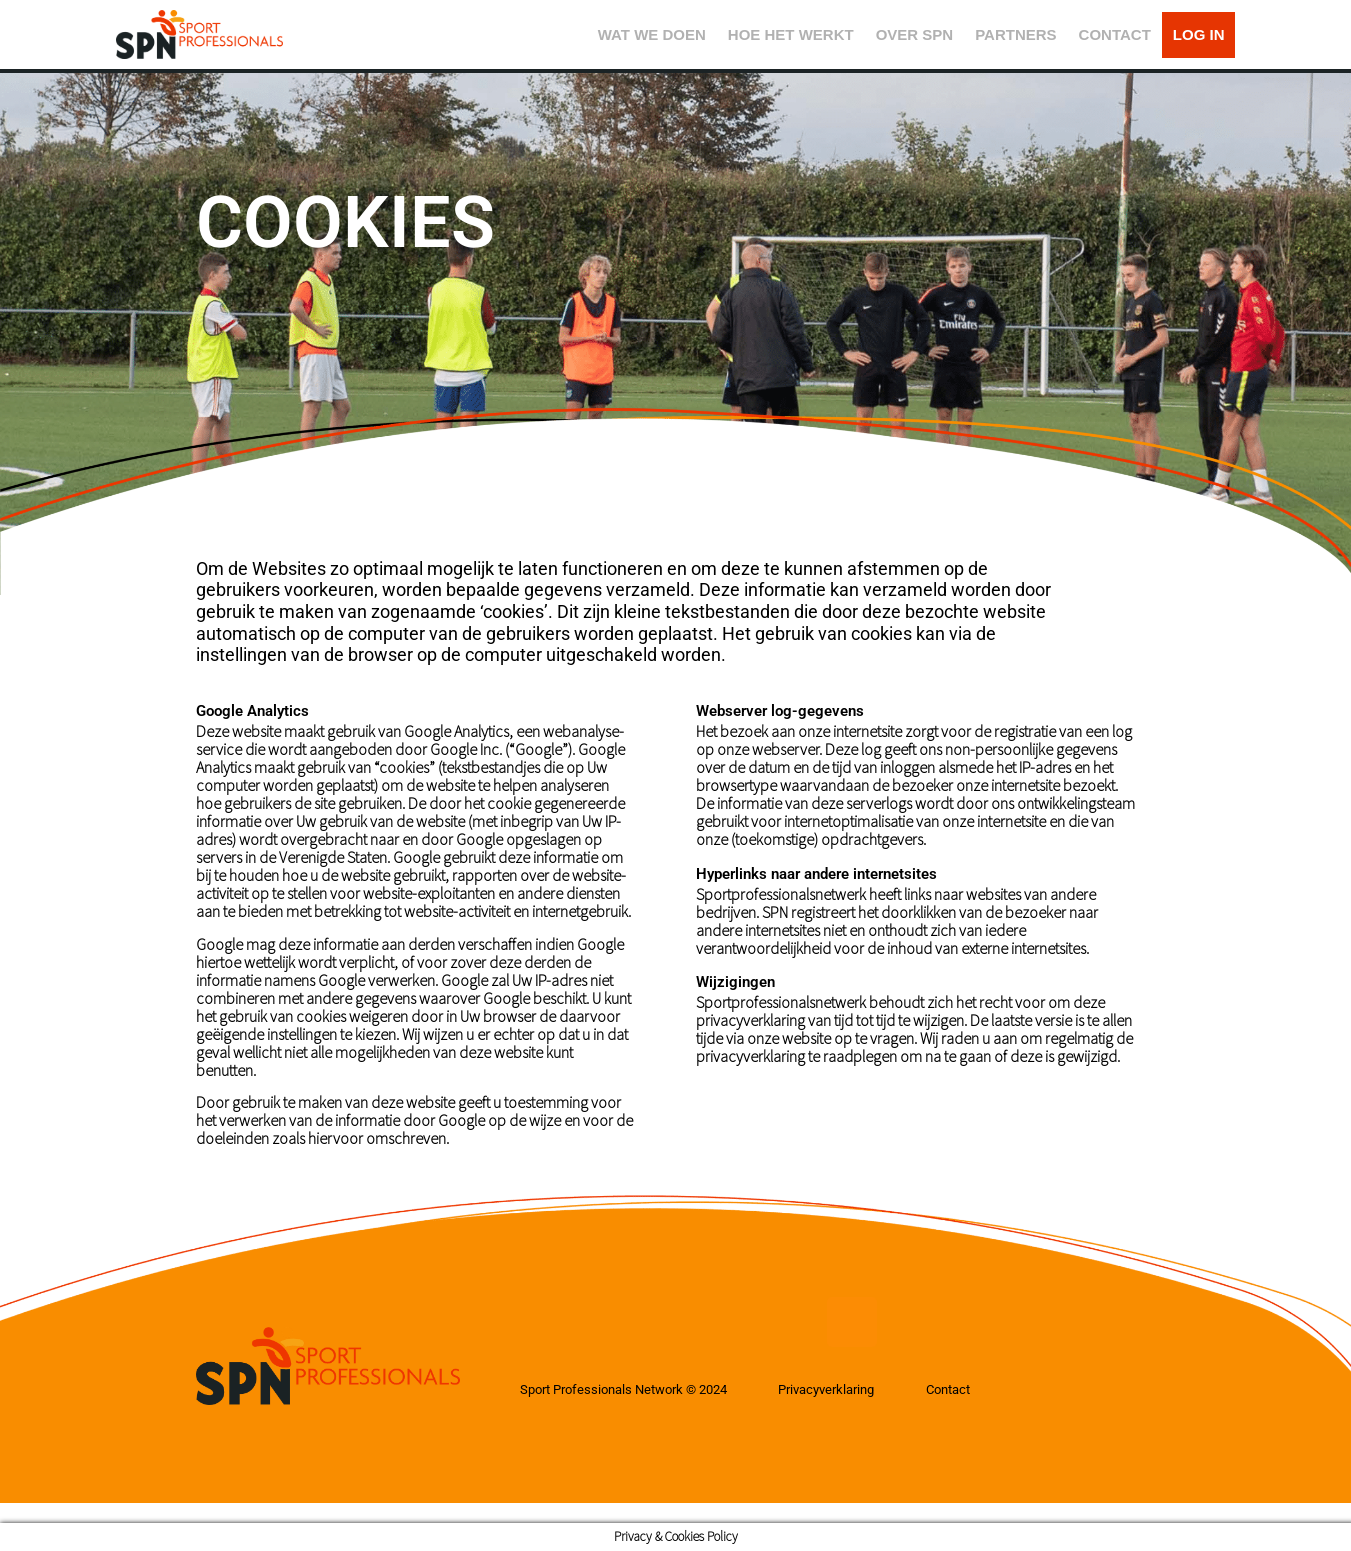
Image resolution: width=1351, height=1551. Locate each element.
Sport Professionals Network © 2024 (633, 1390)
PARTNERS (1015, 34)
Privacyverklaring (855, 1390)
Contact (989, 1390)
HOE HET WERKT (791, 34)
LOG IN (1199, 34)
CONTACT (1115, 34)
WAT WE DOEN (652, 34)
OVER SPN (915, 34)
